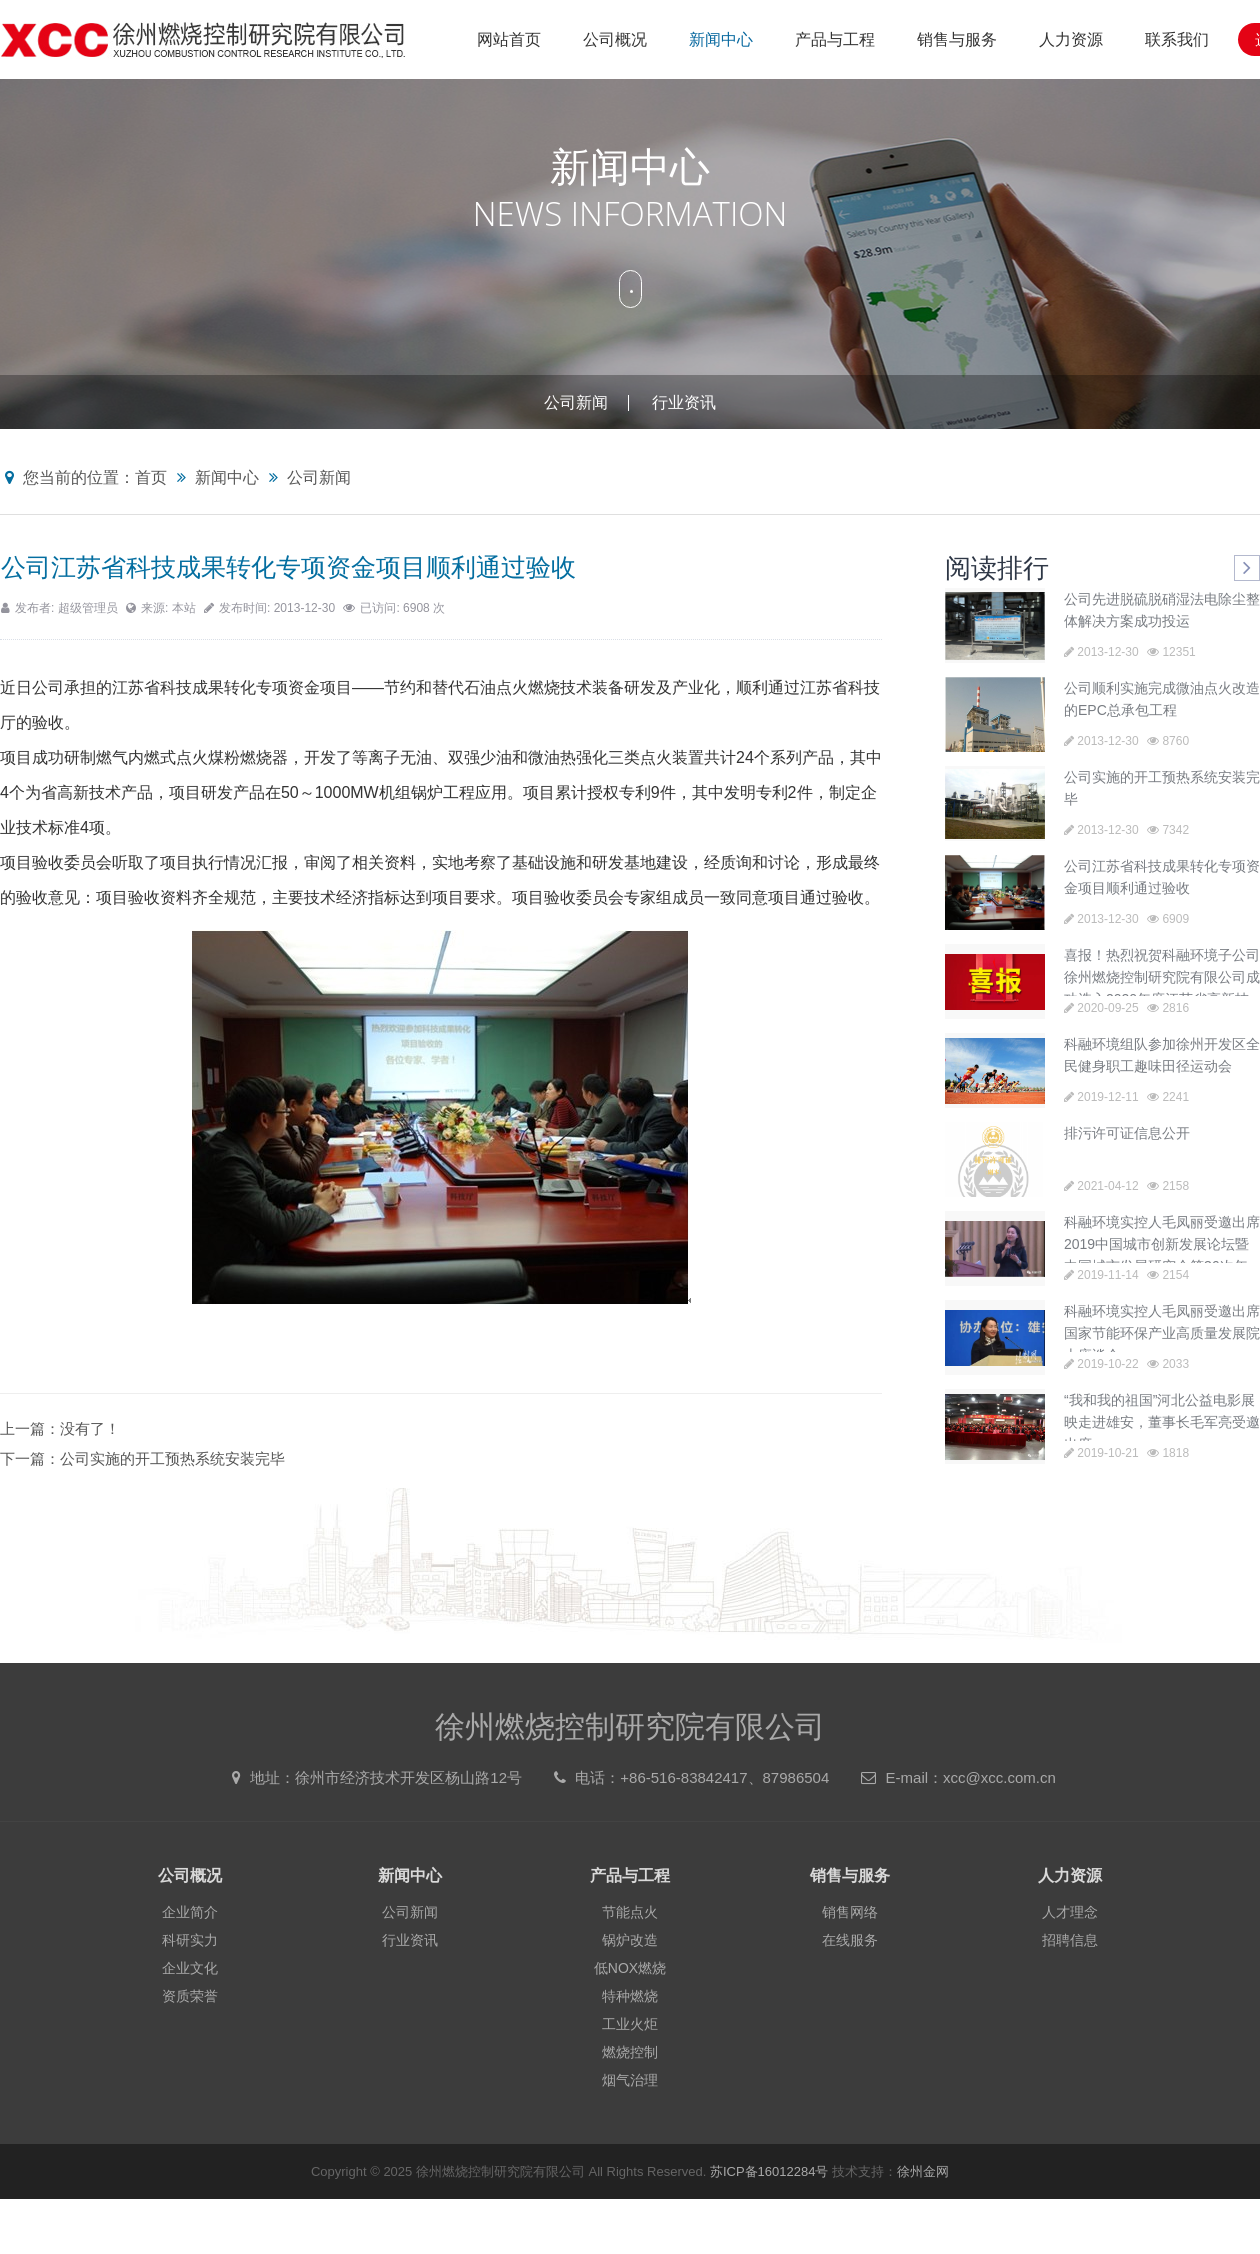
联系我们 (1177, 39)
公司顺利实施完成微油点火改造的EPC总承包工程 (1162, 699)
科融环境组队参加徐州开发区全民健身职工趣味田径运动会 (1162, 1055)
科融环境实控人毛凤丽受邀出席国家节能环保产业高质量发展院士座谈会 (1162, 1327)
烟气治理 (630, 2080)
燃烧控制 (630, 2052)
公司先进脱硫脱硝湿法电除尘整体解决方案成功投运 (1162, 610)
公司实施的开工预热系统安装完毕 (172, 1458)
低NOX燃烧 (630, 1968)
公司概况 (615, 39)
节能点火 (630, 1912)
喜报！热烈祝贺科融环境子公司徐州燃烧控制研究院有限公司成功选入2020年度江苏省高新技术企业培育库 (1162, 971)
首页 (151, 477)
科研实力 (190, 1940)
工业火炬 (630, 2024)
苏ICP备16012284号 (769, 2171)
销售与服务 (957, 39)
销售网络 (850, 1912)
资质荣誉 (190, 1996)
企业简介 (190, 1912)
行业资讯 (684, 402)
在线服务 (850, 1940)
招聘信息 (1070, 1940)
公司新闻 (576, 402)
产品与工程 (835, 39)
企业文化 (190, 1968)
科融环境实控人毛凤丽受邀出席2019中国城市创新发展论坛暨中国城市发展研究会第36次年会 (1162, 1238)
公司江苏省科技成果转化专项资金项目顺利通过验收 (1162, 877)
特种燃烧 (630, 1996)
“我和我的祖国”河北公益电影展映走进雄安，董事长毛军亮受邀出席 (1162, 1416)
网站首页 (509, 39)
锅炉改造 (630, 1940)
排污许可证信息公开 (1127, 1133)
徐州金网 (923, 2171)
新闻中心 (721, 39)
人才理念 (1070, 1912)
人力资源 (1071, 39)
